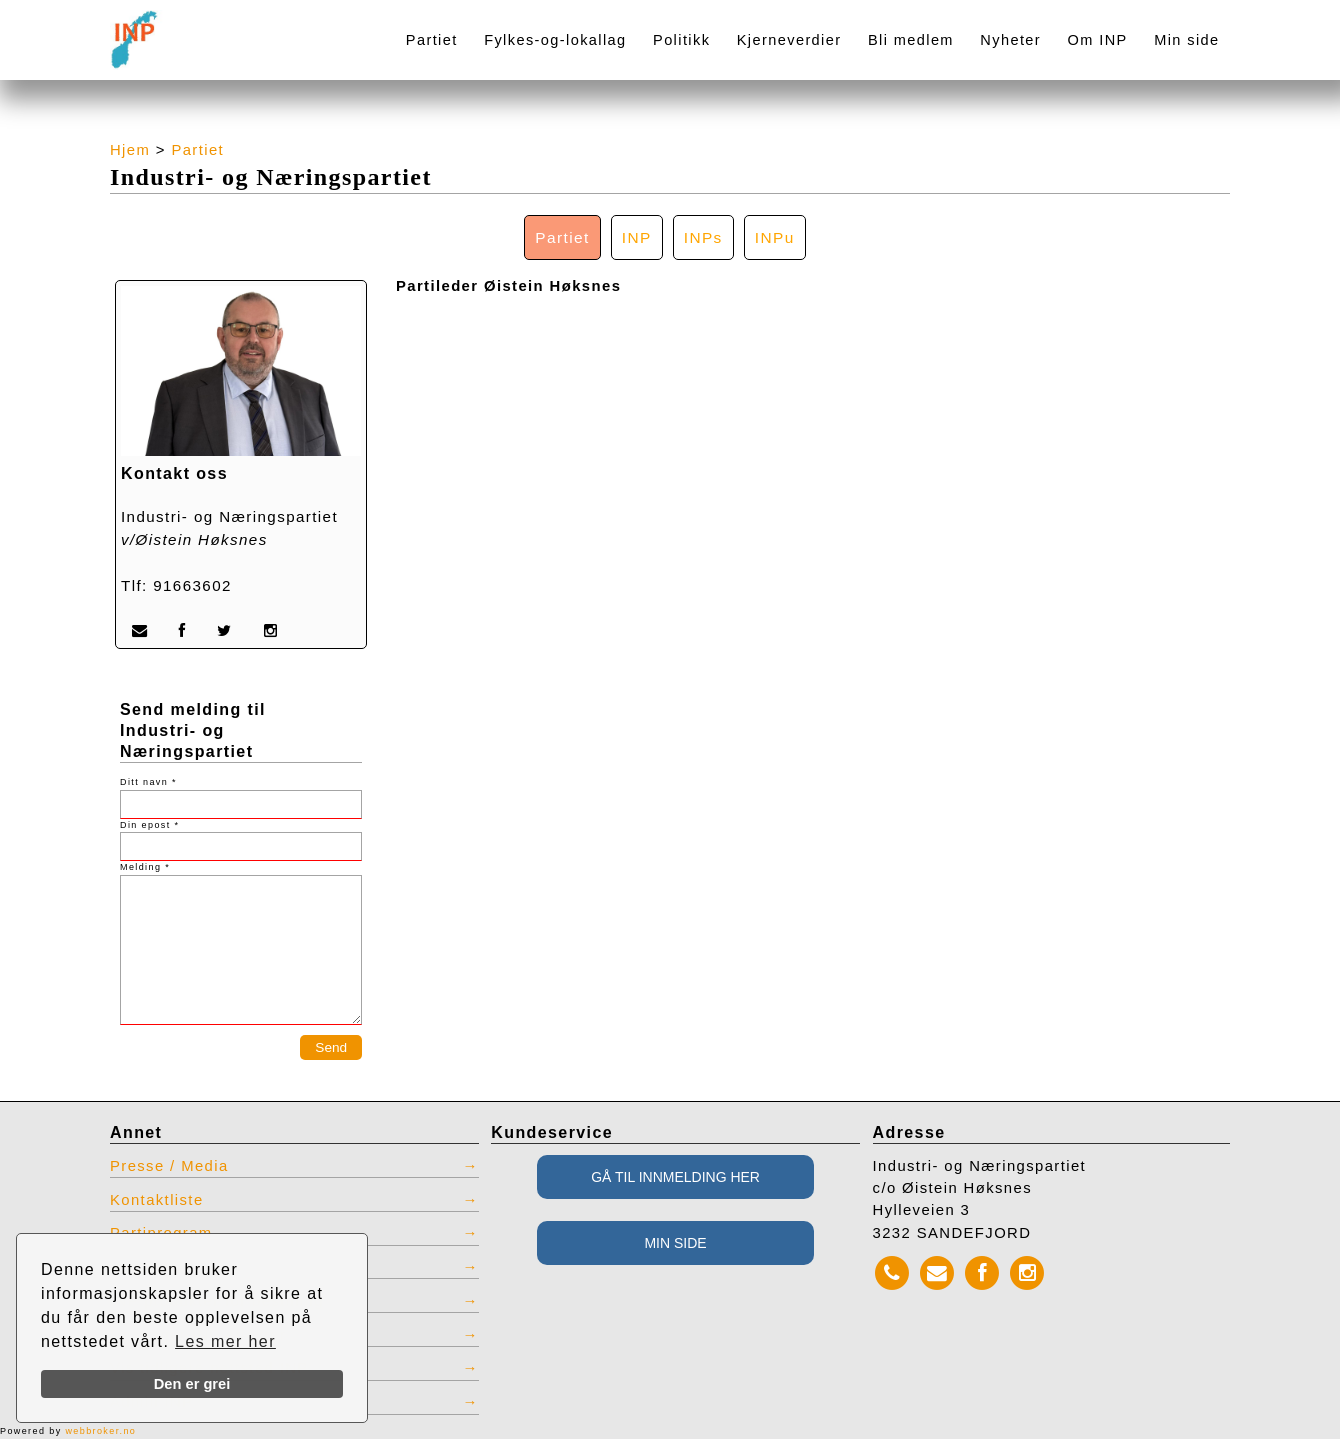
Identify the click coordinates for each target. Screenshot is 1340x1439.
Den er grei (192, 1384)
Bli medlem (911, 40)
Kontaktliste (157, 1200)
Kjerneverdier (789, 40)
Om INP (1098, 40)
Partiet (432, 40)
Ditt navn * (148, 782)
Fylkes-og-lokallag (555, 40)
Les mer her (225, 1341)
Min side (1186, 40)
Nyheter (1010, 40)
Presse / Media (169, 1166)
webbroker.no (100, 1431)
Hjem (130, 150)
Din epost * (149, 825)
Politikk (681, 40)
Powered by (68, 1431)
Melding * (145, 867)
